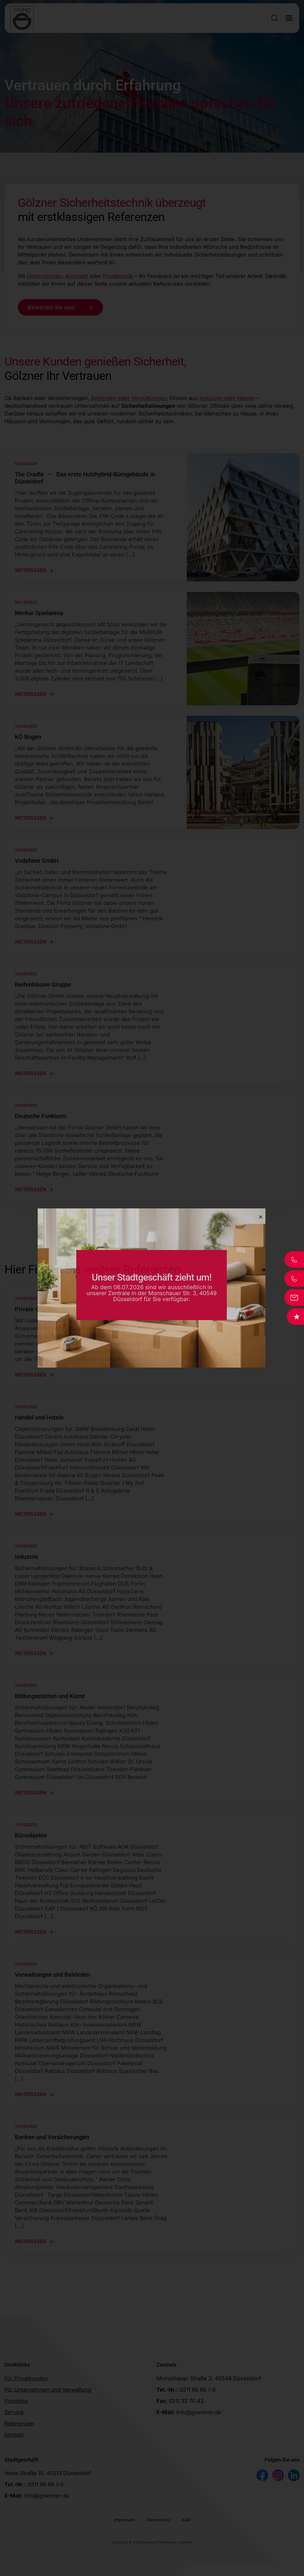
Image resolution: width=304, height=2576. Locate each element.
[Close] (260, 1217)
